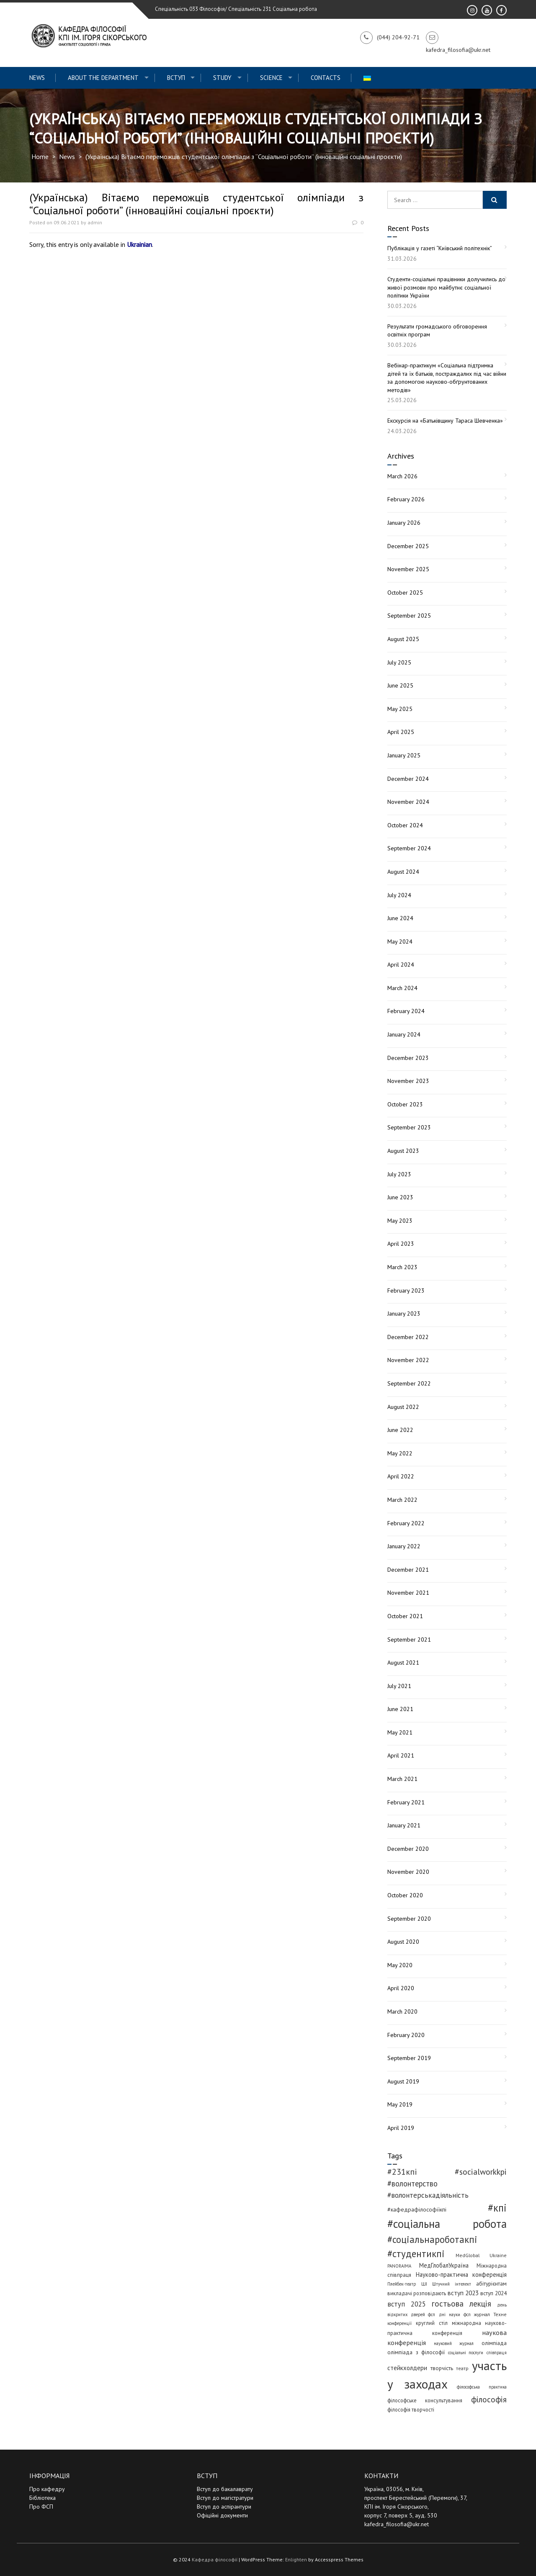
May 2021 (399, 1732)
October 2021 (405, 1616)
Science (271, 78)
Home (40, 156)
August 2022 (403, 1407)
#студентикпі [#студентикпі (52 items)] (416, 2254)
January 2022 (403, 1546)
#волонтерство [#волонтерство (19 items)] (412, 2183)
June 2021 (400, 1709)
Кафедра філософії (214, 2559)
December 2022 (408, 1337)
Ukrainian (139, 244)
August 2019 (403, 2081)
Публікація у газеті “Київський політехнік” (439, 248)
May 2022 (399, 1453)
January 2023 (403, 1313)
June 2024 (400, 918)
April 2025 (400, 732)
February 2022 (406, 1523)
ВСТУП (176, 78)
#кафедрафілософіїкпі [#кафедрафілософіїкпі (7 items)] (416, 2209)
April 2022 (400, 1476)
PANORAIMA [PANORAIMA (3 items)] (399, 2266)
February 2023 (406, 1290)
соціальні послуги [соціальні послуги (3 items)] (466, 2352)
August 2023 (403, 1151)
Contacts (325, 78)
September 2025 (409, 615)
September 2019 (409, 2058)
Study (222, 78)
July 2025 (399, 662)
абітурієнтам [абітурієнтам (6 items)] (491, 2283)
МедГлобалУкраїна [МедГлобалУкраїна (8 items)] (444, 2265)
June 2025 (400, 685)
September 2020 (409, 1918)
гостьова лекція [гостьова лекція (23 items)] (462, 2303)
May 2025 (399, 709)
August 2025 (403, 639)
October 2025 (405, 592)
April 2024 (400, 964)
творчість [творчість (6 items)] (441, 2368)
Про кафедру (47, 2489)
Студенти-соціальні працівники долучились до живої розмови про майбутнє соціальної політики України (446, 287)
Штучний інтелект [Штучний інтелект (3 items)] (451, 2284)
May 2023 (399, 1220)
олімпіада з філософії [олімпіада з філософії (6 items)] (416, 2352)
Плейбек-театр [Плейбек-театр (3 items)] (401, 2284)
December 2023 (408, 1058)
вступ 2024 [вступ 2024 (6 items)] (493, 2293)
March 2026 (402, 476)
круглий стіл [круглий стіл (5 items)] (431, 2322)
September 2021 (409, 1639)
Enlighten (296, 2559)
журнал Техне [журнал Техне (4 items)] (490, 2314)
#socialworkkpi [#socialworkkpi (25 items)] (481, 2171)
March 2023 (402, 1267)
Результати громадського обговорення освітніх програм (437, 331)
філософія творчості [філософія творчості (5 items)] (410, 2409)
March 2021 (402, 1779)
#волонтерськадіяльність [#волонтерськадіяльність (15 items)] (428, 2195)
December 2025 (408, 546)
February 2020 (406, 2035)
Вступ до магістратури (225, 2498)
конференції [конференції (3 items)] (399, 2323)
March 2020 (402, 2011)
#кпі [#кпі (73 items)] (497, 2207)
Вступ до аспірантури (224, 2506)
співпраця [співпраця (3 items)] (497, 2352)
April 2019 (400, 2128)
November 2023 (408, 1081)
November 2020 (408, 1872)
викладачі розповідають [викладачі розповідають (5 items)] (416, 2293)
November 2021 (408, 1592)
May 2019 (399, 2104)
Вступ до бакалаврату (225, 2489)
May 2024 (399, 941)
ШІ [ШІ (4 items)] (424, 2284)
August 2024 (403, 871)
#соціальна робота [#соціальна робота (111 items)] (447, 2224)
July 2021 (399, 1686)
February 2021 (406, 1802)
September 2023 (409, 1127)
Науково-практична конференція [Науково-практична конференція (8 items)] (461, 2274)
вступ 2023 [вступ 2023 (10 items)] (463, 2293)
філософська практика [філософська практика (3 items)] (482, 2387)
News (37, 78)
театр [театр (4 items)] (462, 2368)
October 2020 (405, 1895)
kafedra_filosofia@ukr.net (396, 2524)
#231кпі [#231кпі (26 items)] (402, 2171)
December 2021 (408, 1569)
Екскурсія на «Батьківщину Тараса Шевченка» (445, 420)
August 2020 (403, 1941)
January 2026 (403, 522)
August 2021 (403, 1662)
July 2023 (399, 1174)
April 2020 (400, 1988)
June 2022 (400, 1430)
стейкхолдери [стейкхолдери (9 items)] (407, 2368)
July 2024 (399, 895)
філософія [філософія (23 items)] (489, 2399)
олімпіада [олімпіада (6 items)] (494, 2343)
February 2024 (406, 1011)
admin (95, 222)
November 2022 (408, 1360)
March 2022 (402, 1500)
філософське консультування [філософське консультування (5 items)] (424, 2400)
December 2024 (408, 779)
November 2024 (408, 802)
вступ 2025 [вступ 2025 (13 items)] (406, 2304)
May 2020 (399, 1965)
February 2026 (406, 499)
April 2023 (400, 1243)
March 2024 (402, 988)
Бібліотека (42, 2498)
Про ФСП (41, 2506)
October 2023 (405, 1104)
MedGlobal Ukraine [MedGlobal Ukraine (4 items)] (481, 2255)
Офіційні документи (222, 2515)
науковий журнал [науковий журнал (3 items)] (454, 2343)
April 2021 (400, 1755)
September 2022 (409, 1383)
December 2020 (408, 1848)
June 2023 (400, 1197)
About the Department (103, 78)
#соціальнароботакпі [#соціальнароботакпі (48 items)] (432, 2239)
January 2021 (403, 1825)
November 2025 (408, 569)
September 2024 (409, 848)
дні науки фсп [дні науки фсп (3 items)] (454, 2314)
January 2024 (403, 1034)
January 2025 (403, 755)
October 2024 (405, 825)
